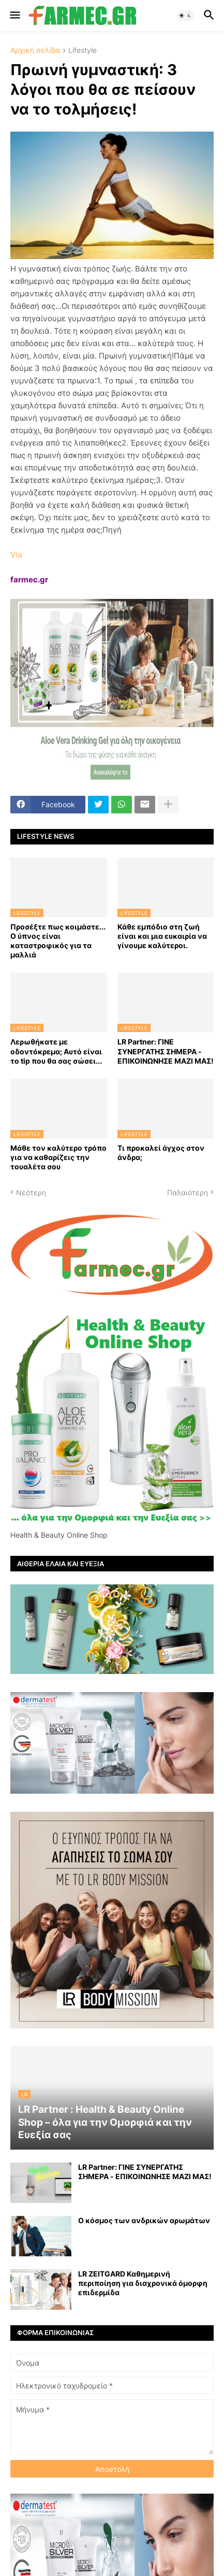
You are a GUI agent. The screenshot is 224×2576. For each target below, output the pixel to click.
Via (16, 555)
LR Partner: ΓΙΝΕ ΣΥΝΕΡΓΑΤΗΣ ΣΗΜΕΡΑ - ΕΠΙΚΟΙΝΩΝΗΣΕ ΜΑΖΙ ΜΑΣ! (165, 1051)
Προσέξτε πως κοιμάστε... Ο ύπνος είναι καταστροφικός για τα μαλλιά (58, 941)
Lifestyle (82, 50)
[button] (14, 15)
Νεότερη (31, 1192)
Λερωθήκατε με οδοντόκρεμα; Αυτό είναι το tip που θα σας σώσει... (56, 1051)
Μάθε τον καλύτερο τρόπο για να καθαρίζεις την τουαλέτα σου (58, 1157)
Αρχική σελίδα (35, 50)
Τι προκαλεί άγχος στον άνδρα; (160, 1152)
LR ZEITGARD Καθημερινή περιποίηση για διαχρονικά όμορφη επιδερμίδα (142, 2283)
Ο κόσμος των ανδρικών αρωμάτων (144, 2220)
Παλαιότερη (187, 1192)
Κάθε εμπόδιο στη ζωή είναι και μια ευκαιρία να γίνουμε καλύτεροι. (162, 936)
